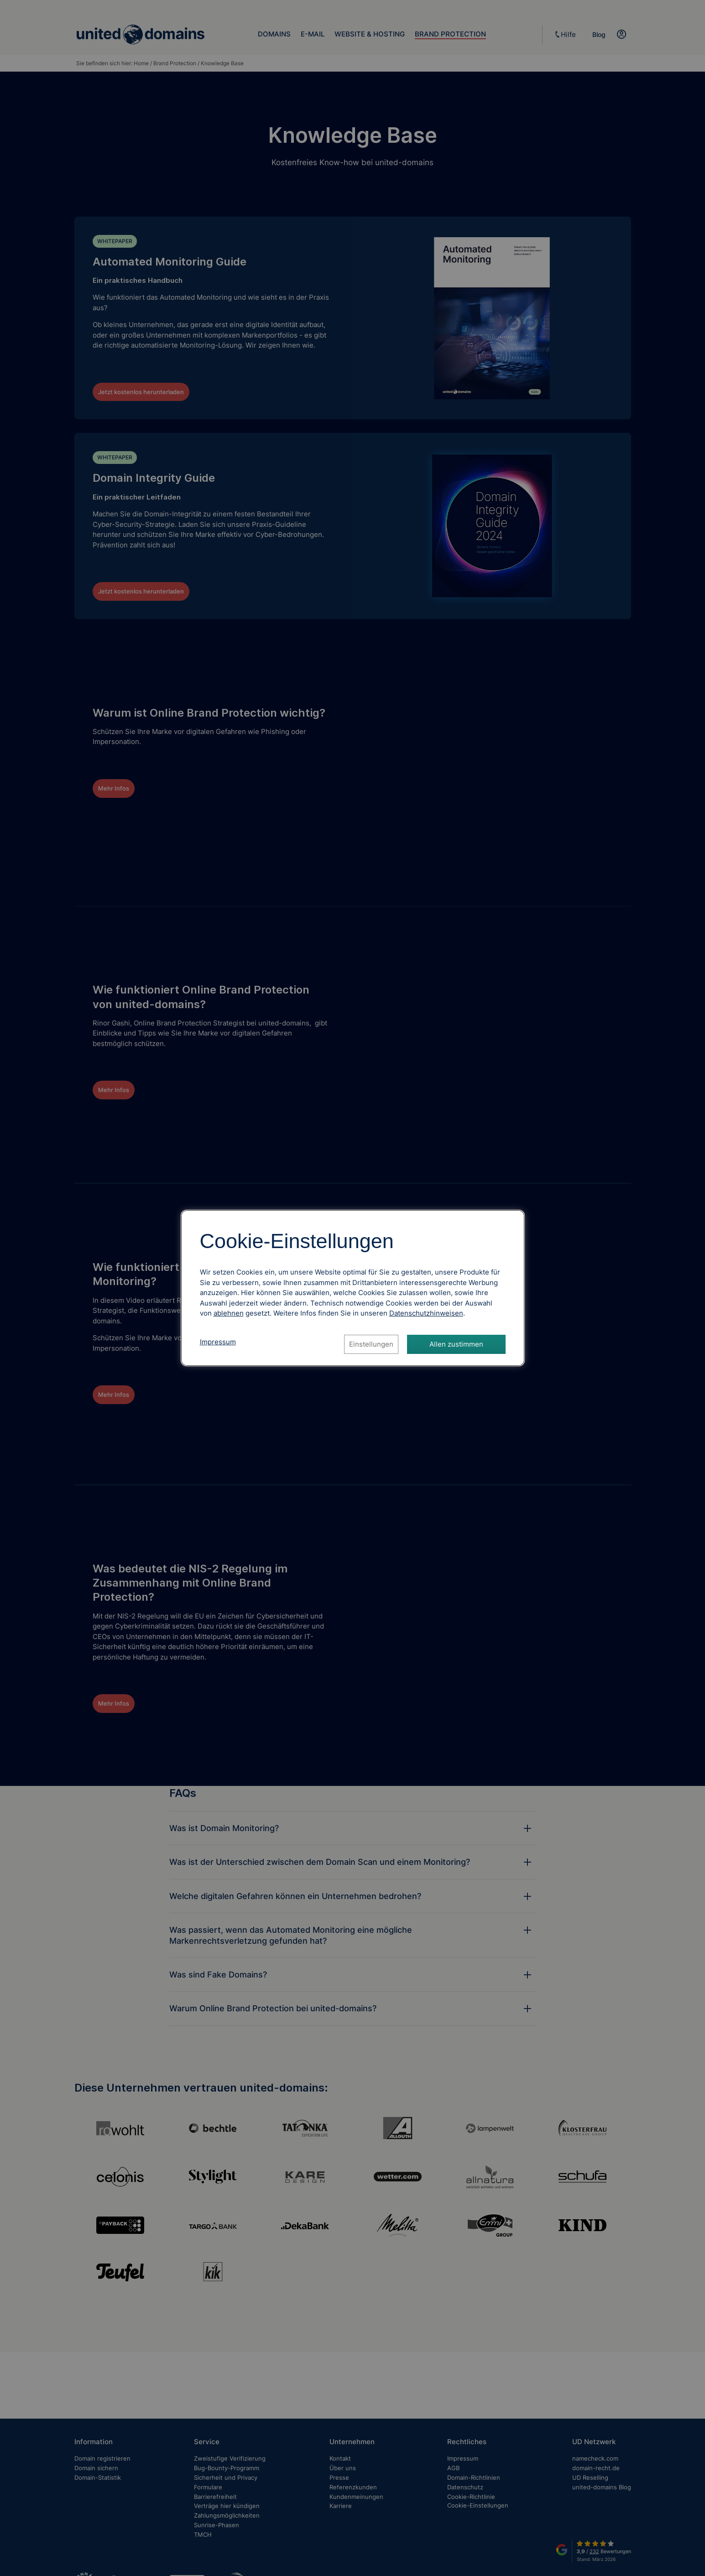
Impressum (218, 1341)
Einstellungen (371, 1344)
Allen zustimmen (456, 1344)
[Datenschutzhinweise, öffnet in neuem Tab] (426, 1313)
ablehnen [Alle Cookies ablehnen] (229, 1313)
